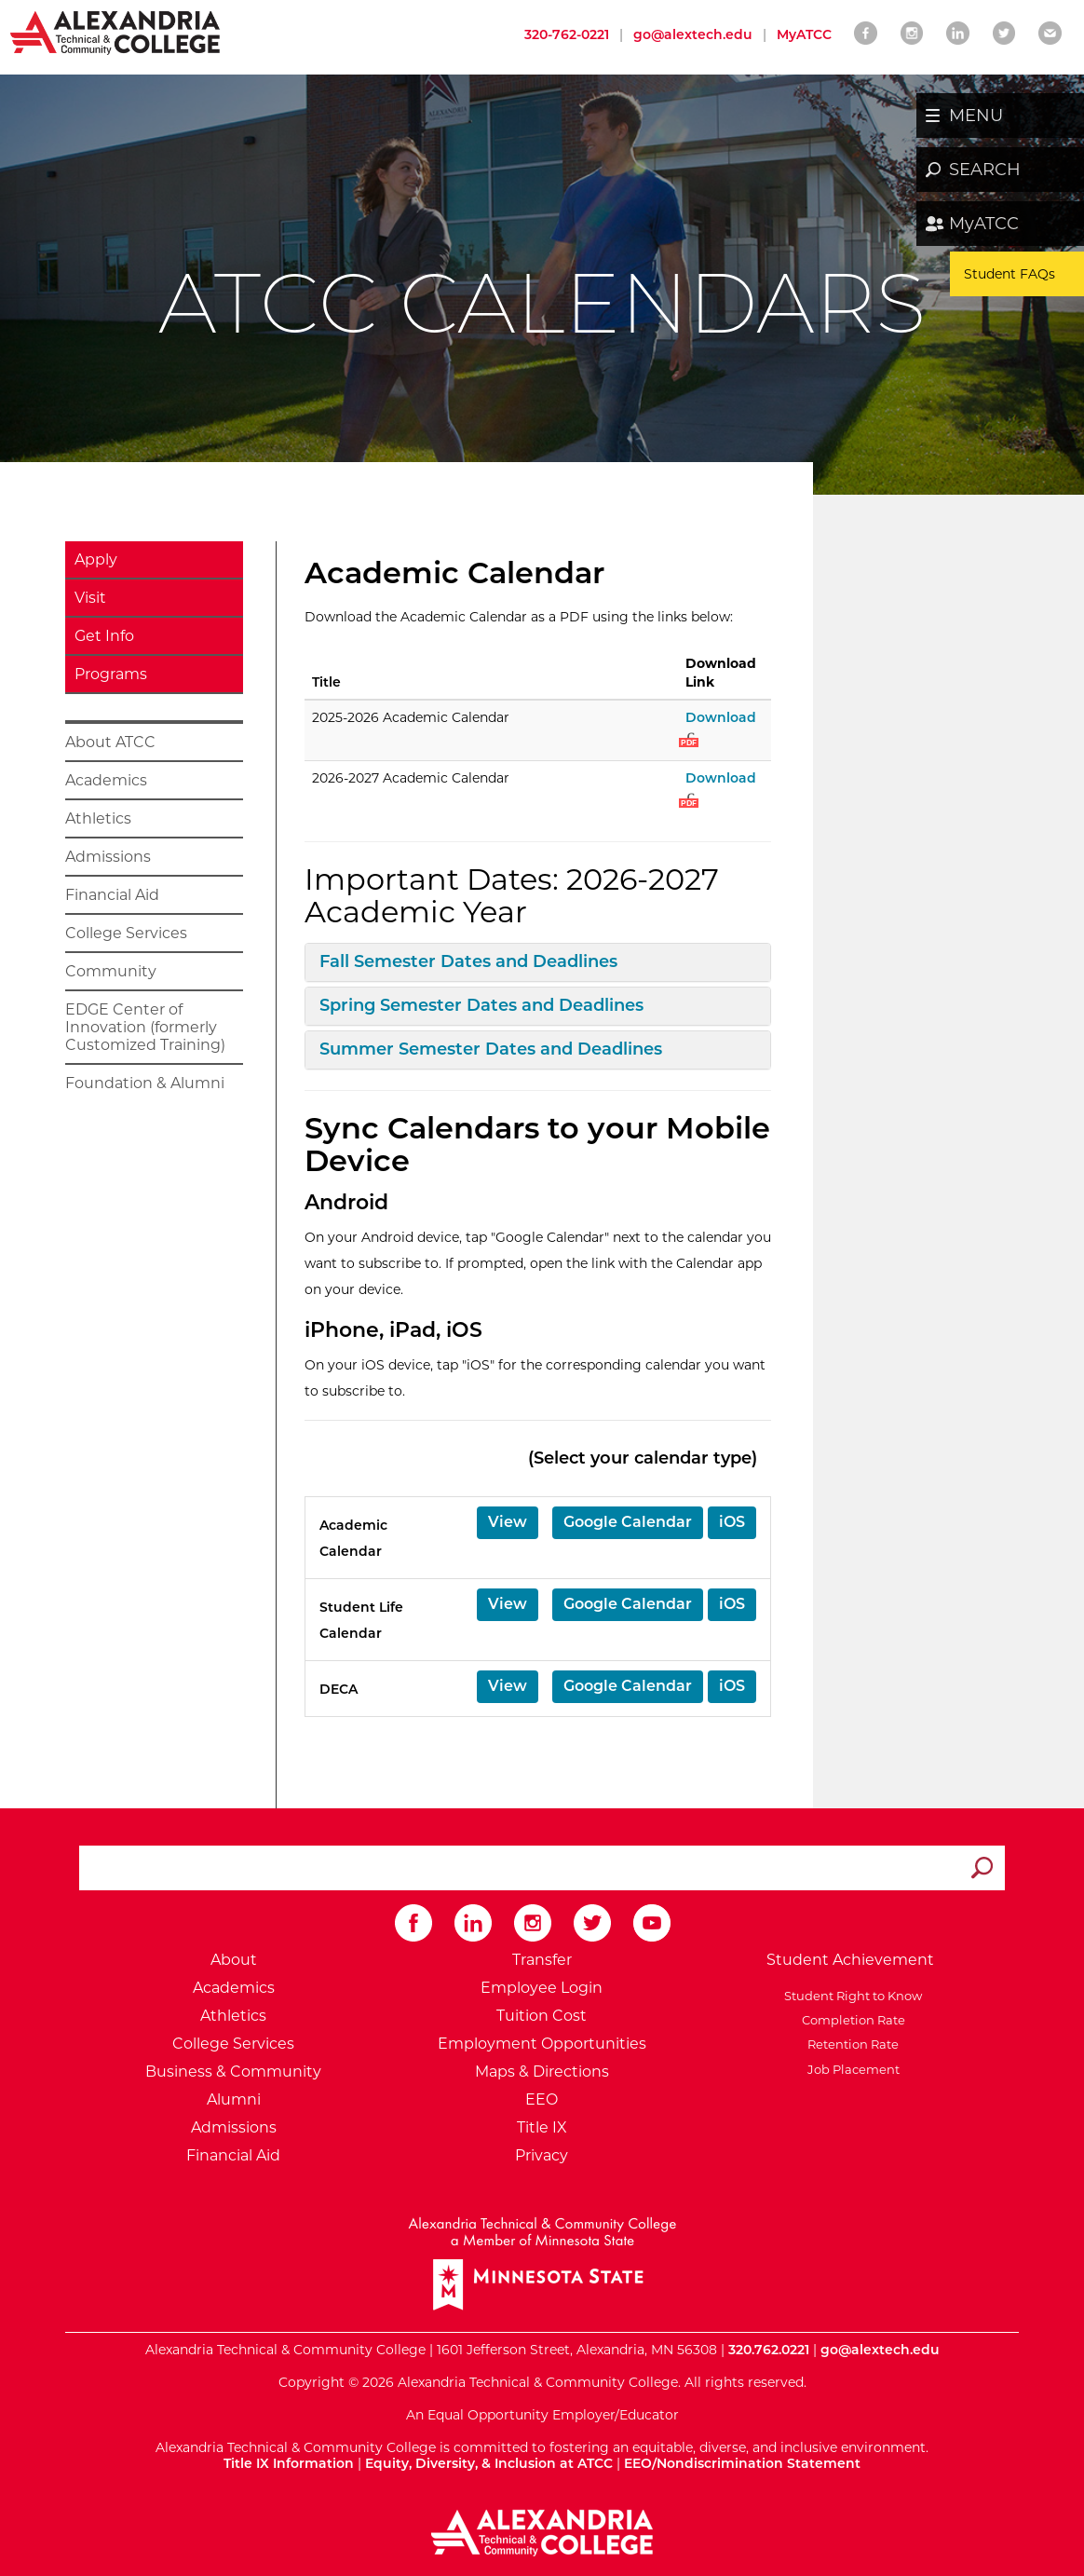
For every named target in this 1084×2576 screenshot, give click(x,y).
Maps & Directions (542, 2071)
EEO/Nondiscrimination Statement (742, 2463)
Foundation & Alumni (144, 1083)
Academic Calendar (353, 1538)
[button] (507, 1522)
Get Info (104, 636)
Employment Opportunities (542, 2043)
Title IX (542, 2127)
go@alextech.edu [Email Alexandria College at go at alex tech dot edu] (692, 34)
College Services (126, 933)
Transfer (542, 1960)
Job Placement (851, 2069)
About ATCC (110, 742)
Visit (90, 598)
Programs (111, 674)
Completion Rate (850, 2019)
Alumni (234, 2099)
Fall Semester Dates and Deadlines (468, 961)
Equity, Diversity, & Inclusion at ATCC (489, 2463)
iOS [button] (732, 1522)
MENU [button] (976, 115)
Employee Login (542, 1988)
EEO (541, 2099)
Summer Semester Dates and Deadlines (490, 1049)
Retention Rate (850, 2044)
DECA (338, 1689)
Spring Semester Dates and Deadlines (481, 1005)
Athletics (98, 818)
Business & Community (233, 2071)
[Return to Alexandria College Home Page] (116, 31)
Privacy (541, 2155)
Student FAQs (1009, 274)
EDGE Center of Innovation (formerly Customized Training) (145, 1027)
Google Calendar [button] (627, 1522)
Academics (106, 780)
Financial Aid (112, 895)
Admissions (108, 856)
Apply (96, 559)
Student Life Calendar (361, 1620)
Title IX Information (289, 2463)
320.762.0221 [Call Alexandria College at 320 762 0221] (768, 2349)
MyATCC (984, 223)
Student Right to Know (850, 1995)
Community (110, 971)
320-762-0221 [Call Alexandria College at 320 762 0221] (566, 34)
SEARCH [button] (985, 169)
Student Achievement (850, 1960)
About (233, 1960)
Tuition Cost (541, 2015)
